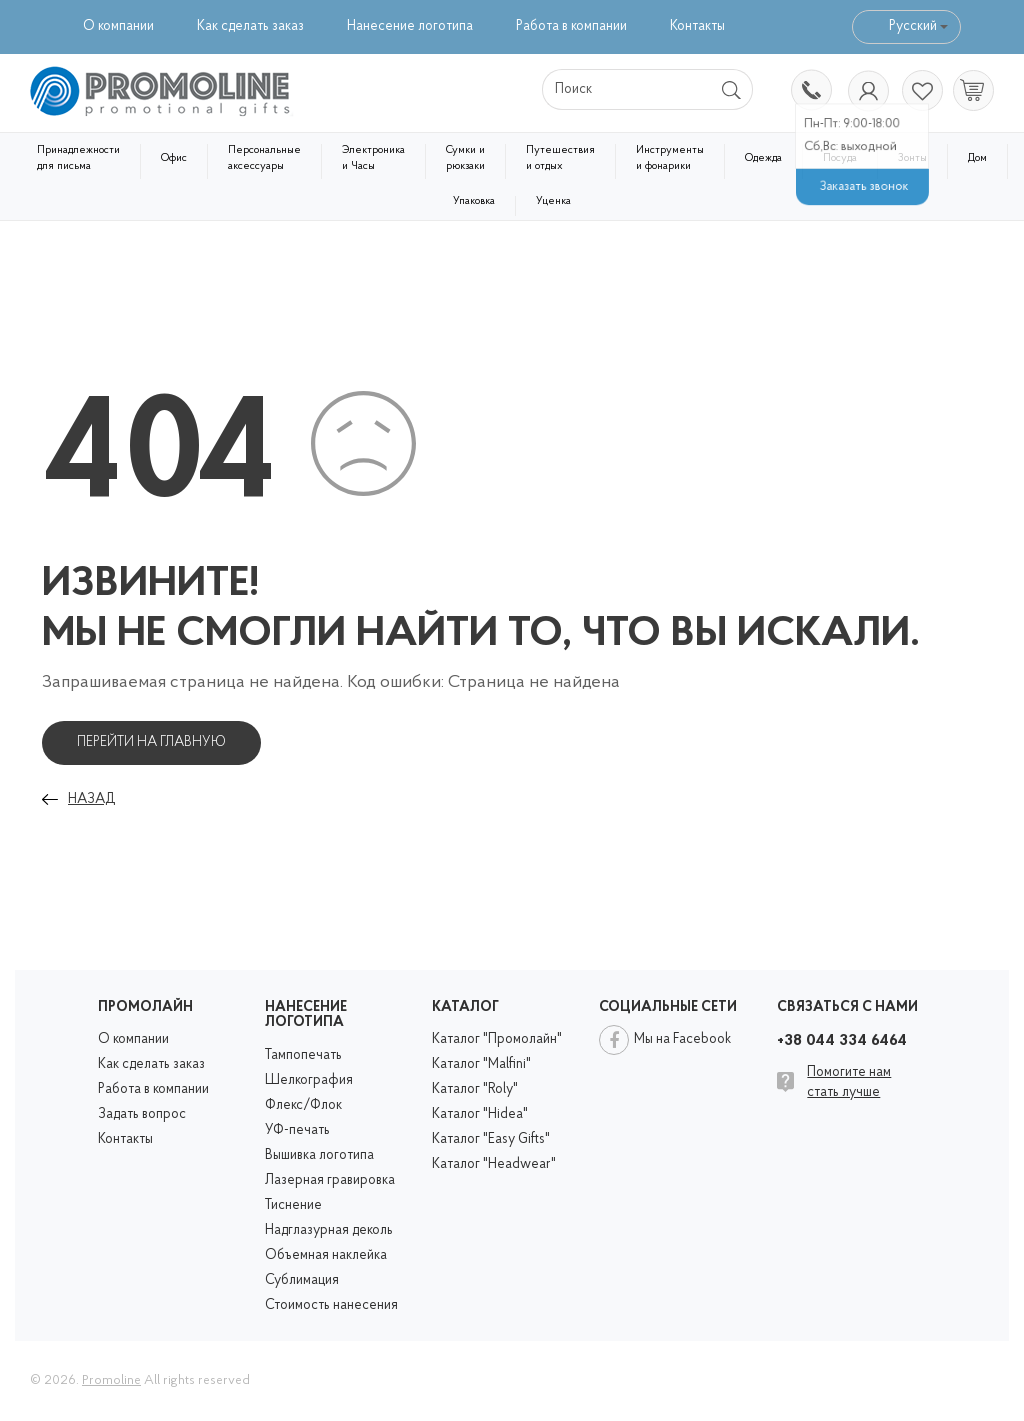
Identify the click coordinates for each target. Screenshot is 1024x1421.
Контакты (697, 26)
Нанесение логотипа (410, 26)
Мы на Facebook (682, 1039)
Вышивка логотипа (319, 1155)
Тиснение (293, 1205)
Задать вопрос (142, 1114)
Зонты (912, 158)
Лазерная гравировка (330, 1180)
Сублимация (302, 1280)
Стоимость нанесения (331, 1305)
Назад (91, 799)
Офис (174, 158)
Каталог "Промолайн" (497, 1039)
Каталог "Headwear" (494, 1164)
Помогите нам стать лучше (849, 1082)
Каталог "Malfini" (481, 1064)
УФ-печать (297, 1130)
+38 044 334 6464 (810, 92)
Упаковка (474, 201)
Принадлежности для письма (78, 158)
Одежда (763, 158)
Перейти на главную (151, 742)
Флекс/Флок (303, 1105)
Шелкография (309, 1080)
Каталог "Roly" (475, 1089)
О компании (118, 26)
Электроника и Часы (373, 158)
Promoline (111, 1380)
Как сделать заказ (250, 26)
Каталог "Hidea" (480, 1114)
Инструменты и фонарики (670, 158)
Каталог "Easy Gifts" (491, 1139)
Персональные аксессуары (264, 158)
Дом (977, 158)
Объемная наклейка (326, 1255)
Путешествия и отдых (560, 158)
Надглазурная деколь (329, 1230)
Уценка (553, 201)
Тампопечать (303, 1055)
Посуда (840, 158)
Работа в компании (571, 26)
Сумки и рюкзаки (465, 158)
